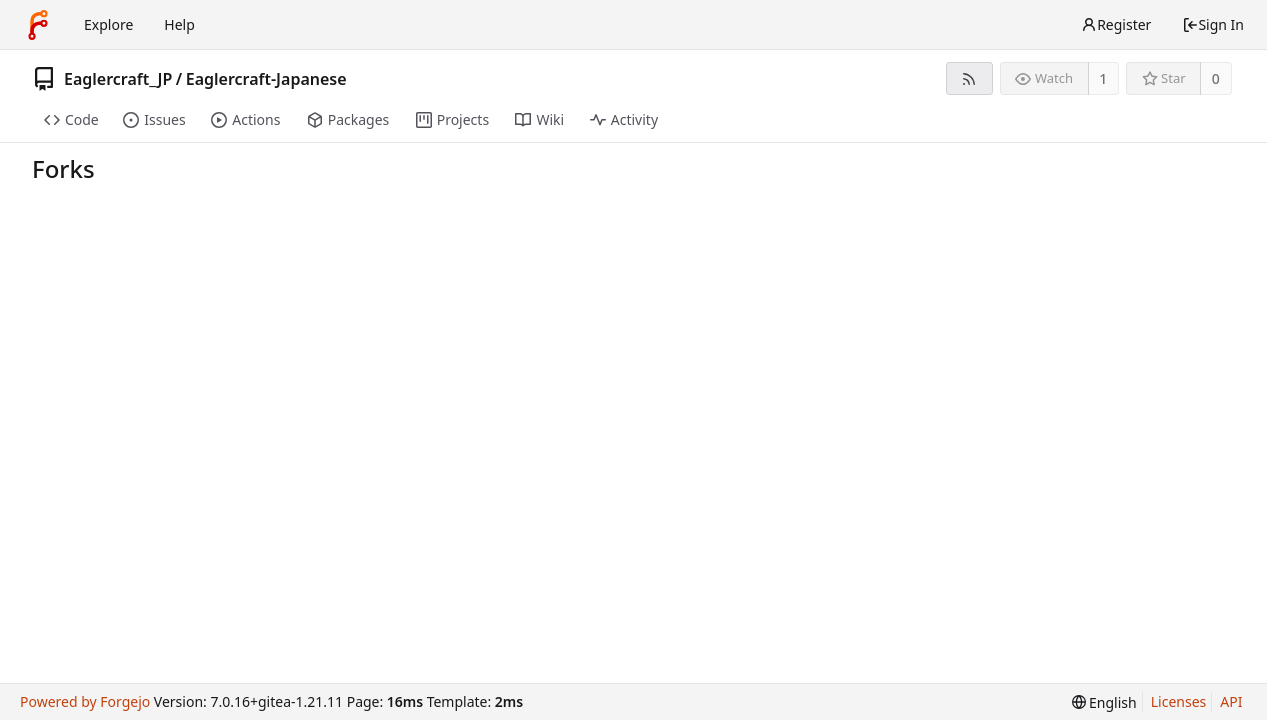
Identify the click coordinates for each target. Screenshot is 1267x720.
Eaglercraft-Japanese (266, 79)
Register (1116, 24)
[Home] (38, 25)
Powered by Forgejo (85, 701)
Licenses (1179, 701)
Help (179, 24)
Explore (108, 24)
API (1231, 701)
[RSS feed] (969, 78)
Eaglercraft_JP (118, 79)
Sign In (1213, 24)
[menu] (1104, 702)
